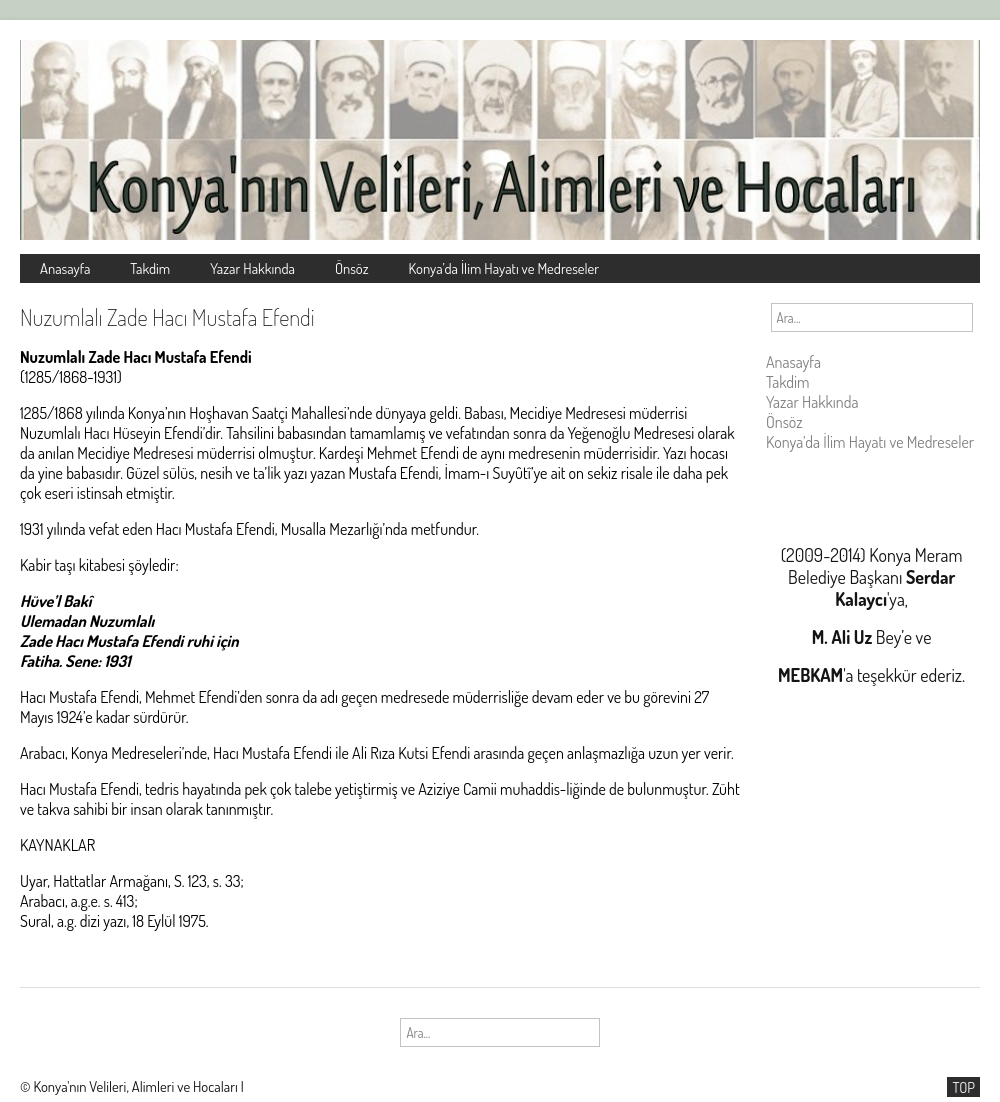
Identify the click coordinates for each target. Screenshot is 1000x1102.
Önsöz (352, 268)
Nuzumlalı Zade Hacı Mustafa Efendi (167, 317)
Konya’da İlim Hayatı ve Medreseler (504, 268)
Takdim (150, 268)
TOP (963, 1087)
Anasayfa (65, 268)
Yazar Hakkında (252, 268)
